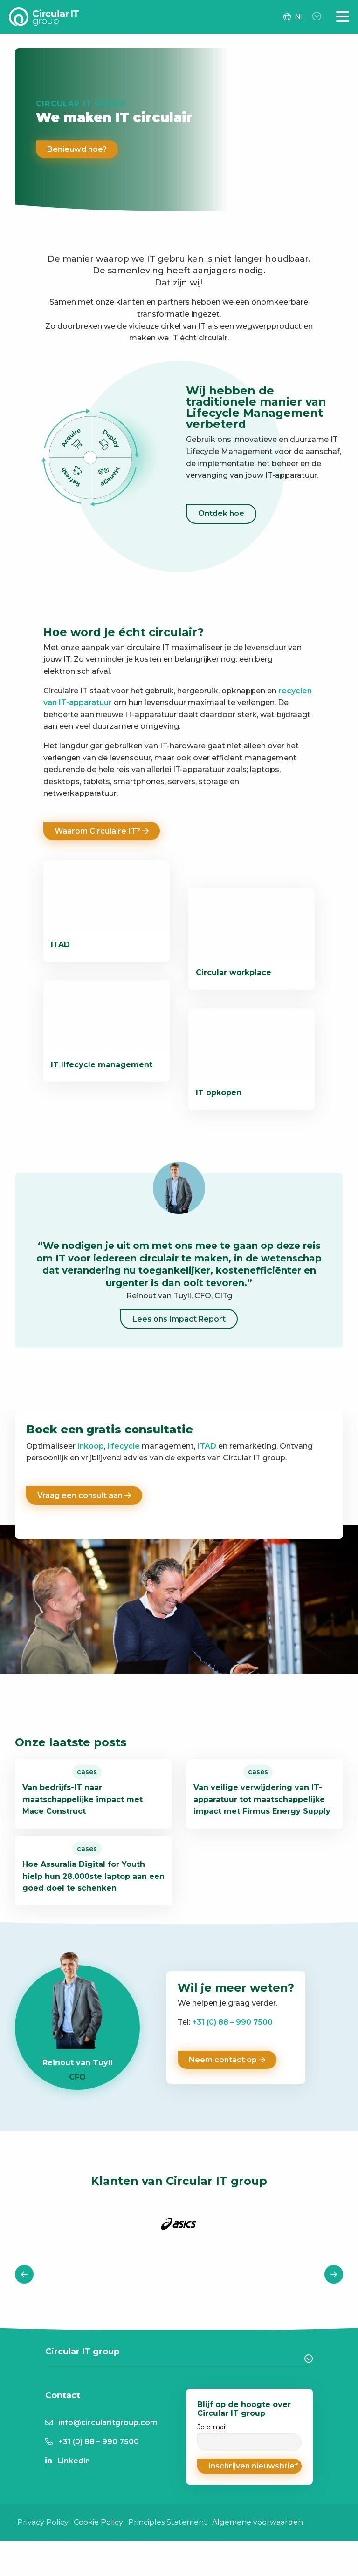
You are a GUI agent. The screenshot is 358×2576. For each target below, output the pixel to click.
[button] (249, 2513)
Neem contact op (227, 2107)
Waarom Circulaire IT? (102, 831)
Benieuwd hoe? (77, 149)
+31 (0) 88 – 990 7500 (232, 2070)
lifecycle (123, 1446)
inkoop (90, 1446)
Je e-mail (249, 2484)
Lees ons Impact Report (179, 1319)
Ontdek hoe (221, 513)
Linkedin (73, 2508)
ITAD (206, 1446)
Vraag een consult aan (84, 1495)
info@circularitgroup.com (108, 2470)
